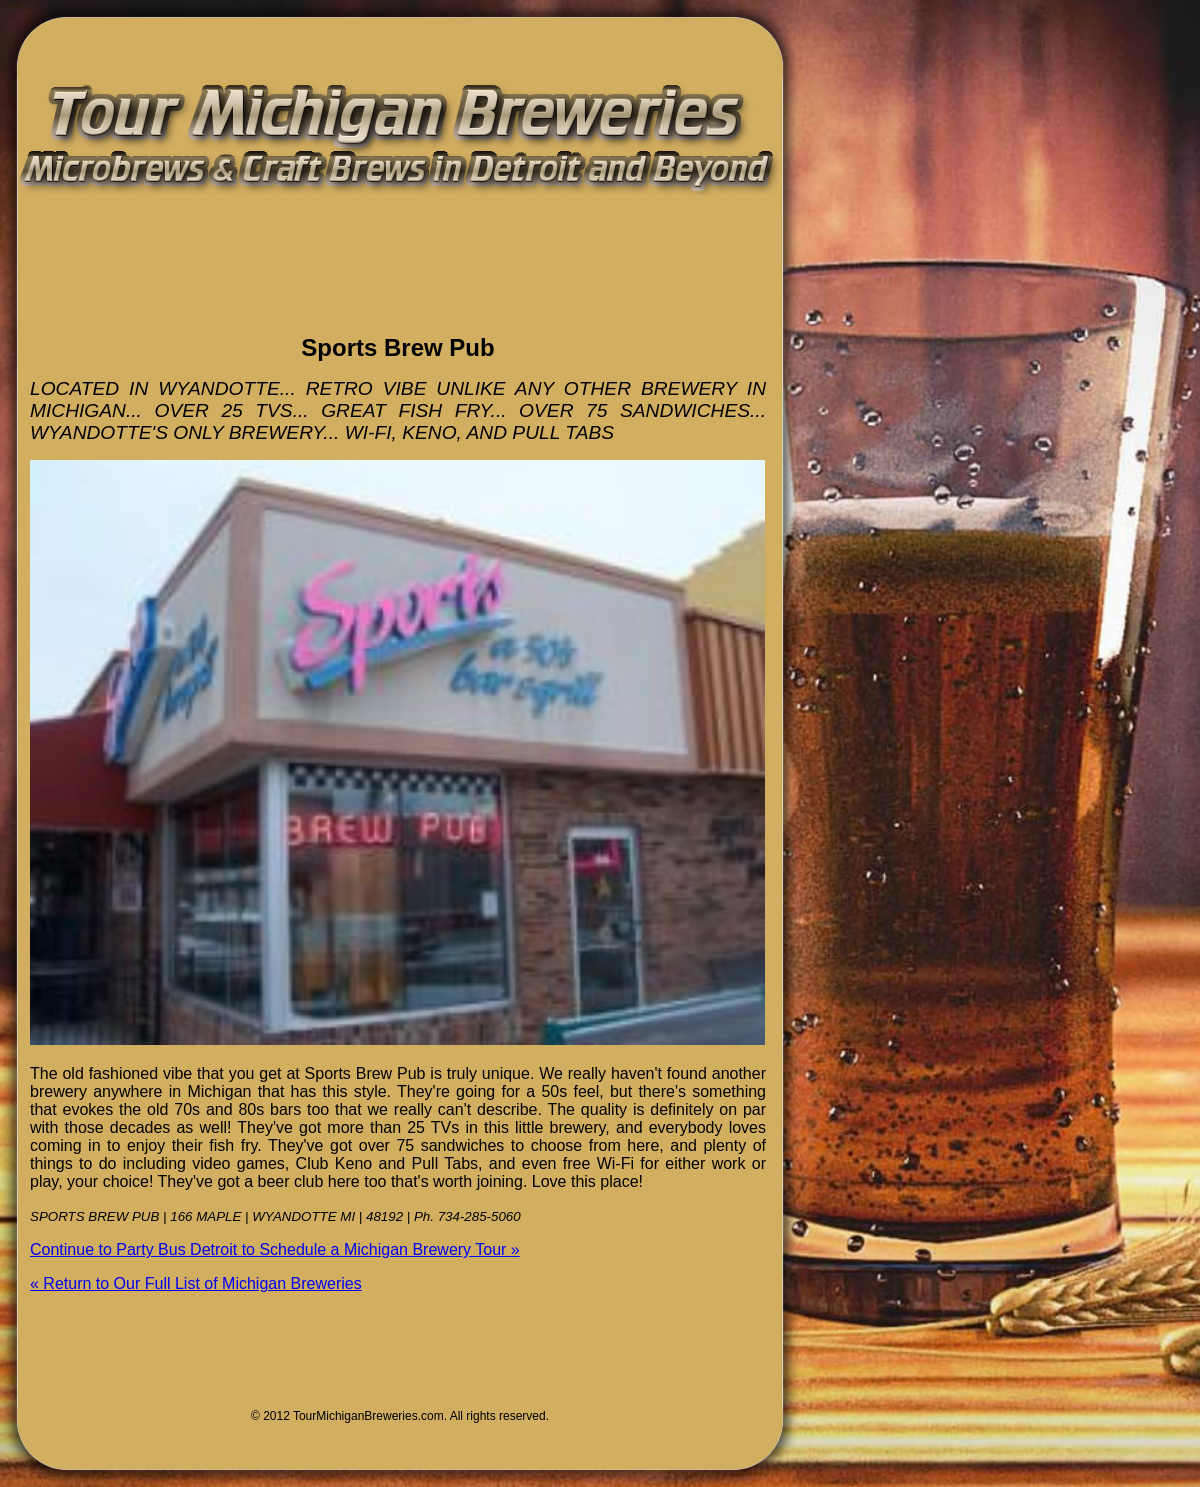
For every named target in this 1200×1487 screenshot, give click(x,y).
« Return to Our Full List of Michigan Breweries (196, 1283)
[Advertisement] (264, 284)
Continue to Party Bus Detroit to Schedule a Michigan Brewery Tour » (275, 1249)
